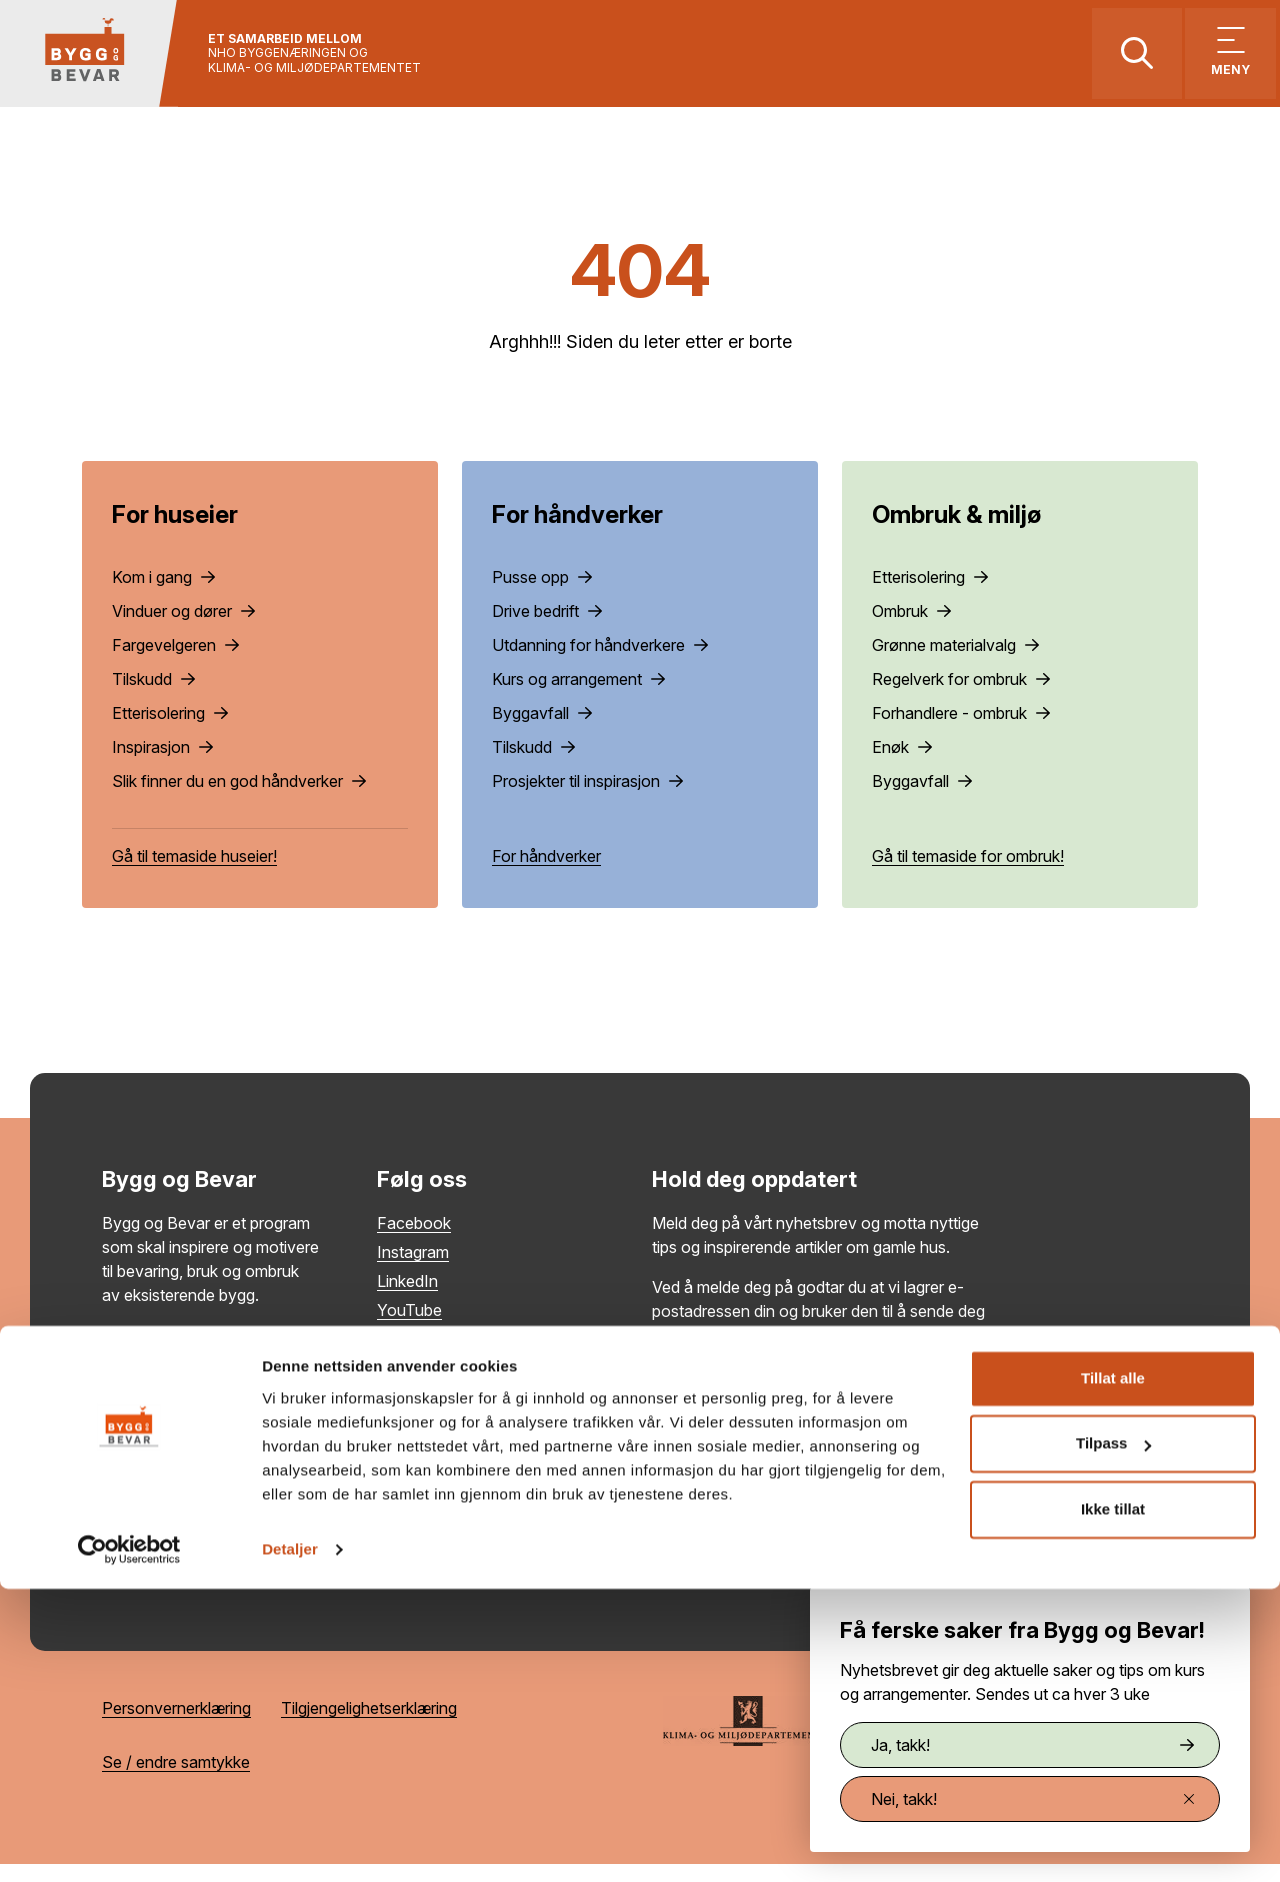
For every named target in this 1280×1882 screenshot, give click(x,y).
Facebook (414, 1241)
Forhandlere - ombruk (961, 731)
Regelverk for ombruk (961, 697)
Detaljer (290, 1842)
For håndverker (546, 874)
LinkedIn (407, 1299)
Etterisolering (170, 731)
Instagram (413, 1270)
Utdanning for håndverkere (600, 663)
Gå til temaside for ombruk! (968, 874)
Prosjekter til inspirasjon (587, 799)
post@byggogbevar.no (184, 1481)
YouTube (409, 1328)
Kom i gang (163, 595)
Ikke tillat (1113, 1802)
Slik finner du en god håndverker (239, 799)
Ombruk (911, 629)
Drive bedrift (547, 629)
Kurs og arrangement (578, 697)
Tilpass (1113, 1736)
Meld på (934, 1472)
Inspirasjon (162, 765)
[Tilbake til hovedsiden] (107, 62)
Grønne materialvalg (955, 663)
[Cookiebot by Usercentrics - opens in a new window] (129, 1843)
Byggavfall (542, 731)
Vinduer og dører (183, 629)
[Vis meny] (1217, 62)
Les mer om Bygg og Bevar (200, 1353)
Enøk (902, 765)
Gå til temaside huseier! (194, 874)
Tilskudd (153, 697)
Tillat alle (1113, 1671)
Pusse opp (542, 595)
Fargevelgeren (175, 663)
